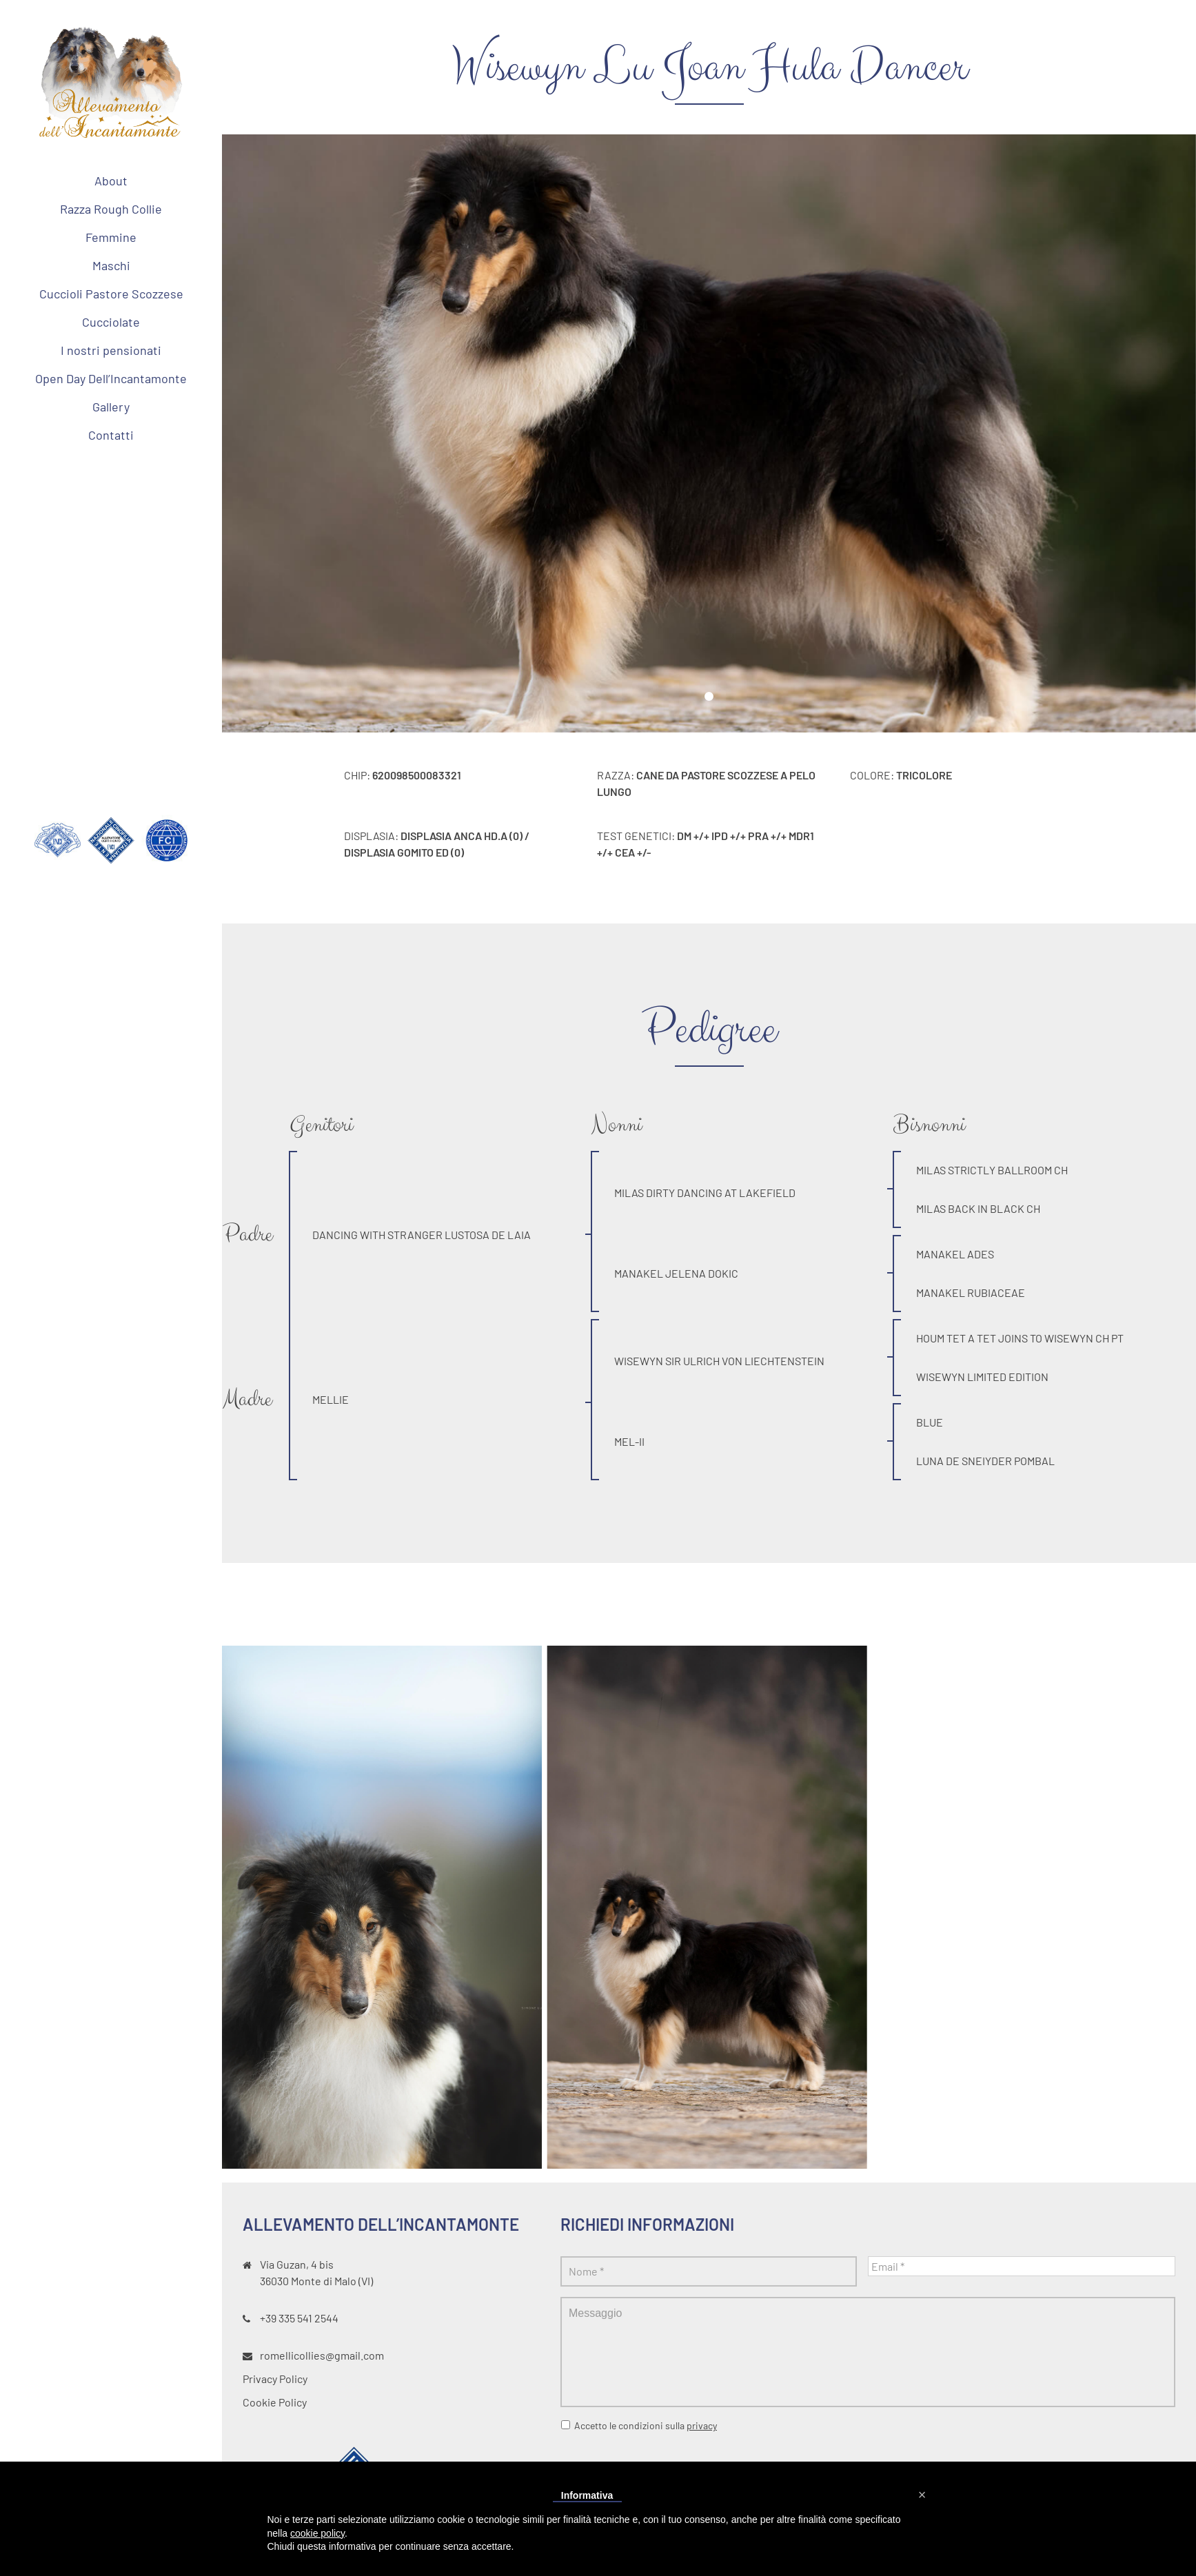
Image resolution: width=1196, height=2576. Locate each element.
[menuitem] (111, 180)
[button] (922, 2495)
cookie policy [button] (317, 2533)
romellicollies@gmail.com (322, 2355)
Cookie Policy (275, 2402)
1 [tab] (709, 697)
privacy (702, 2425)
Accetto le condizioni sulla (645, 2425)
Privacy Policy (275, 2378)
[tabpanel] (709, 433)
